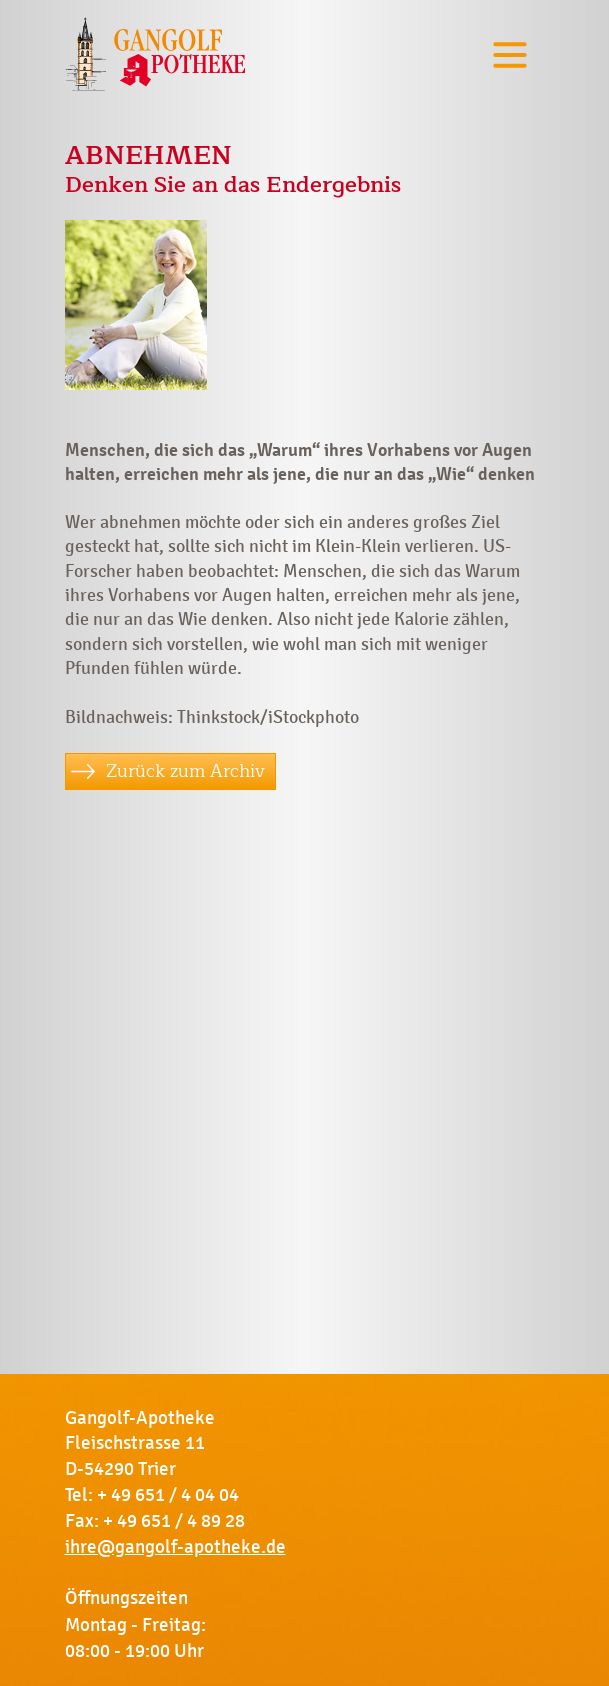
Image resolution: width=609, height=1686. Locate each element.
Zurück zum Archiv (185, 771)
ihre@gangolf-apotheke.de (175, 1547)
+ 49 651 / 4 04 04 (168, 1495)
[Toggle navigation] (510, 54)
